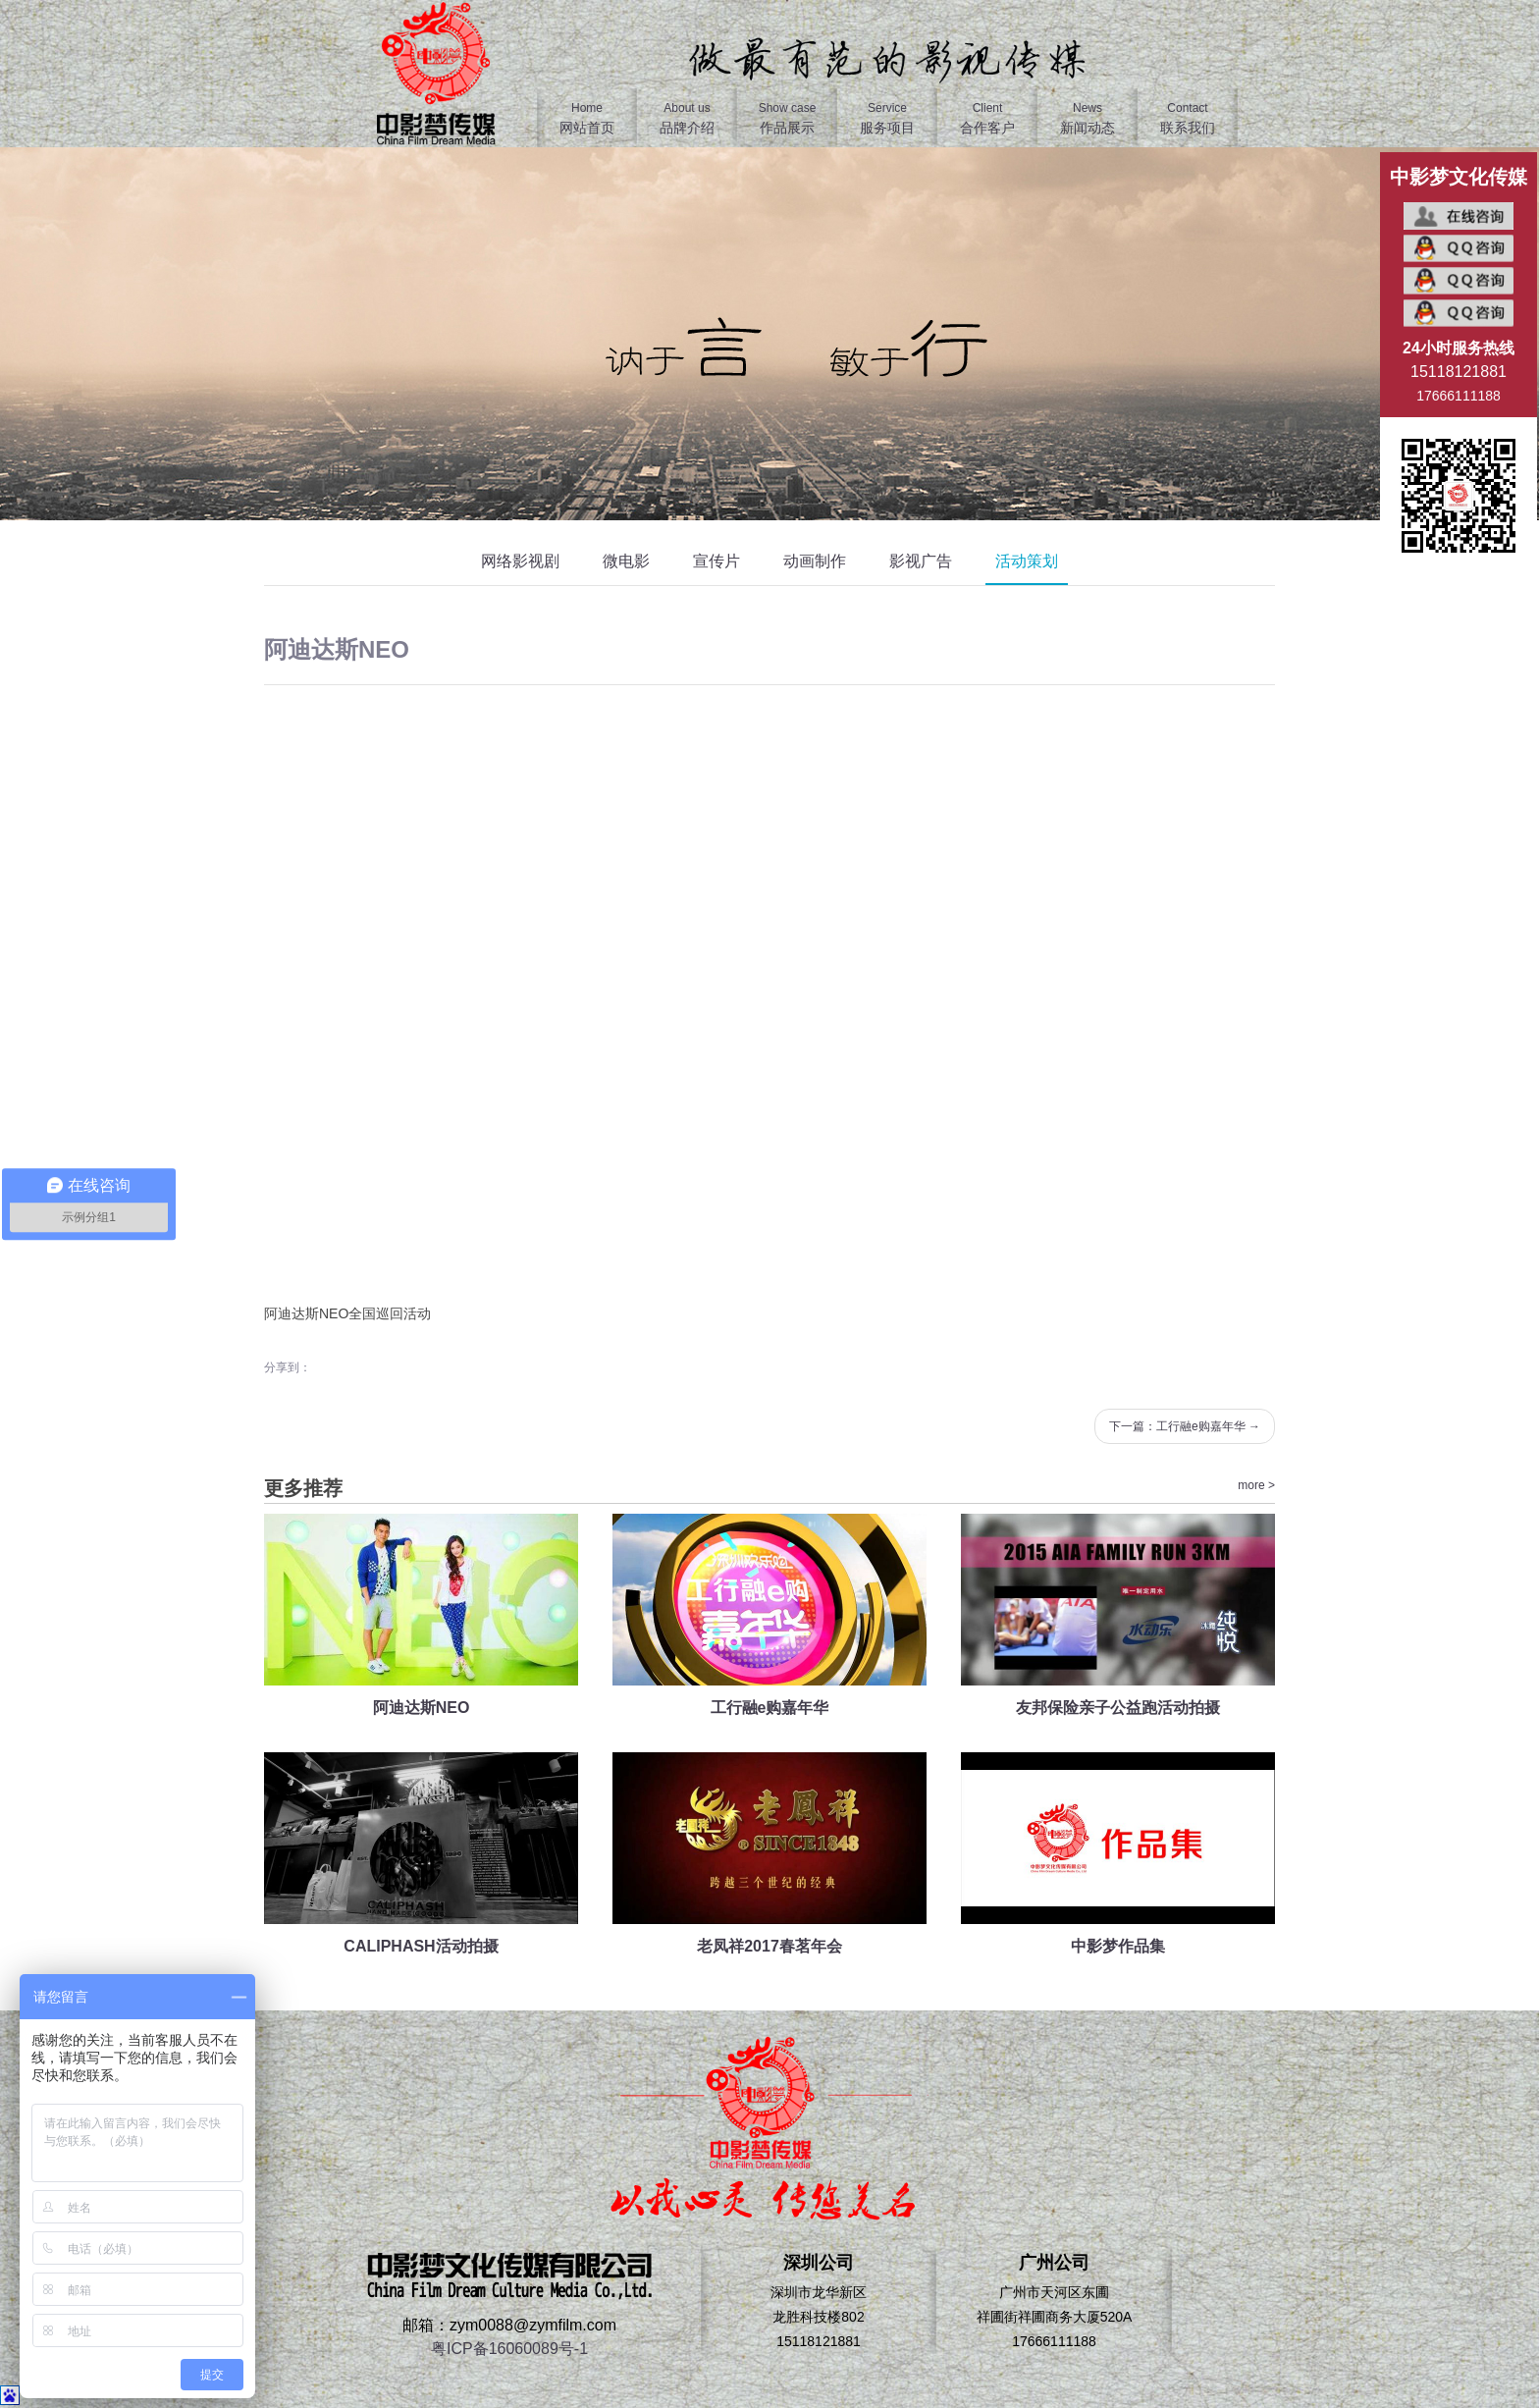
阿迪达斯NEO (421, 1707)
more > (1256, 1485)
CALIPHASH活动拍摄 (421, 1946)
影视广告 (920, 561)
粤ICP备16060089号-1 (509, 2348)
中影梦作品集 (1118, 1946)
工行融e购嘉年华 (770, 1707)
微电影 (626, 561)
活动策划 (1026, 561)
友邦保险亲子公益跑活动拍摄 (1118, 1707)
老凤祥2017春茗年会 (769, 1946)
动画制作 (814, 561)
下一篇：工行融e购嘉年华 (1184, 1426)
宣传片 (716, 561)
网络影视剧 (520, 561)
